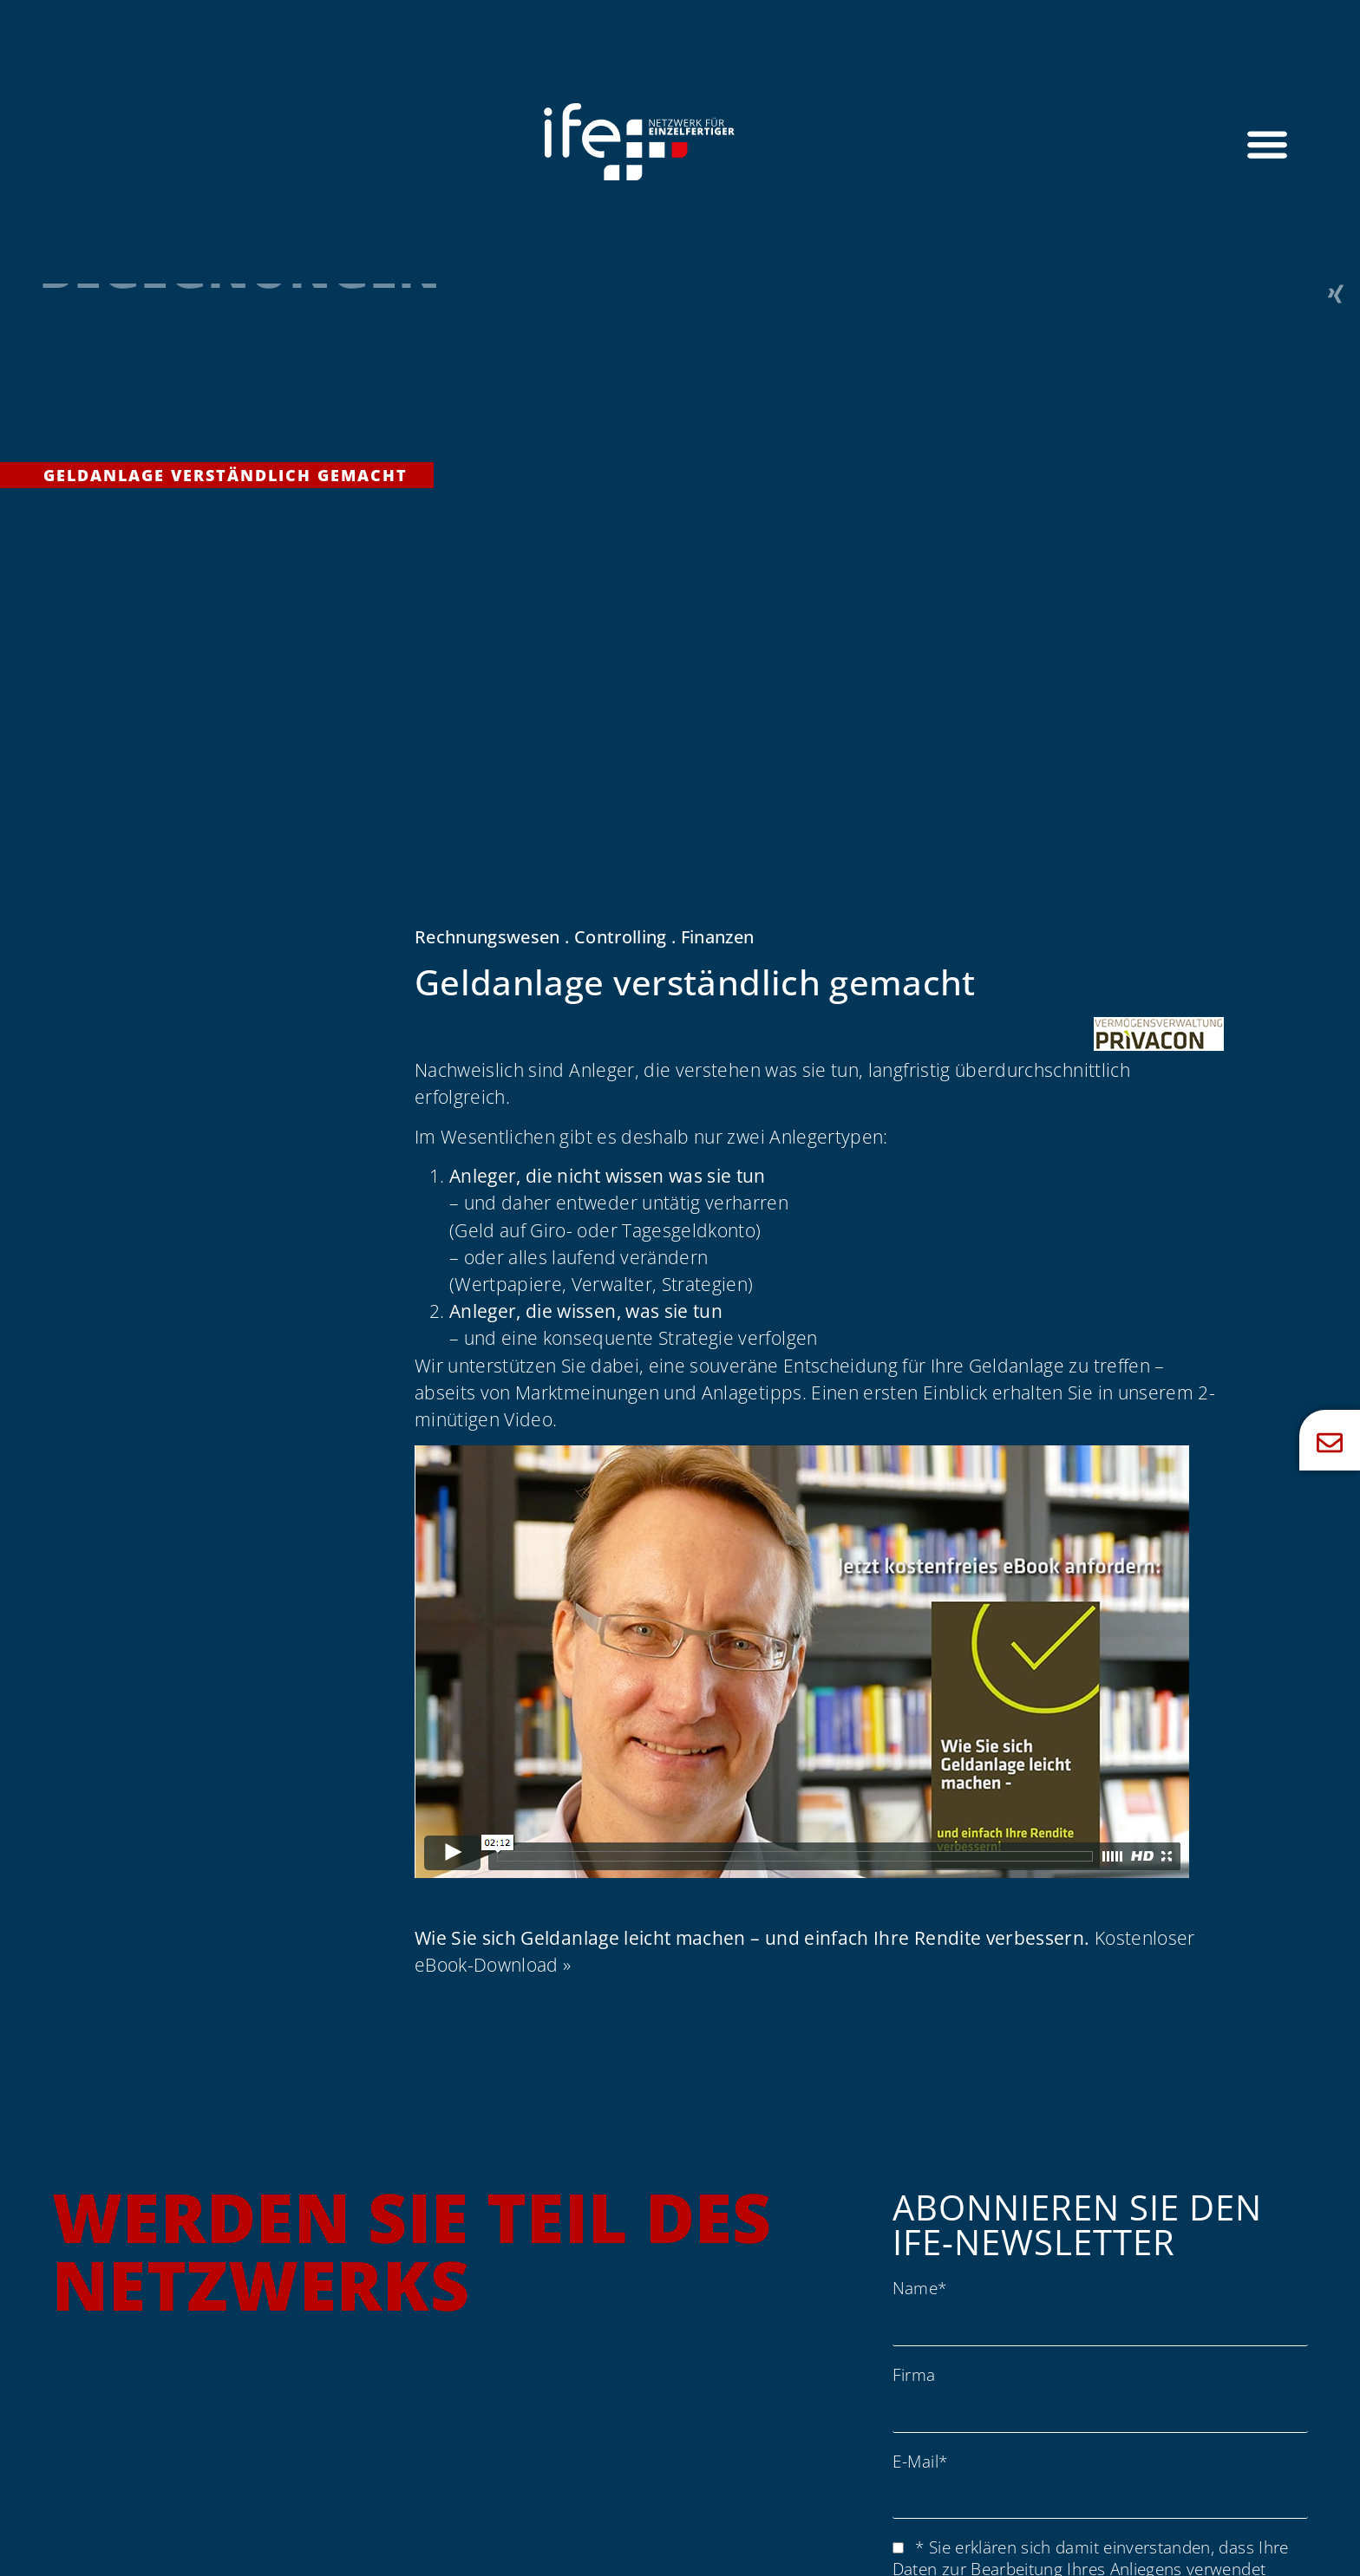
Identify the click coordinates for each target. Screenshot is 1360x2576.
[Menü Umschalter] (1267, 144)
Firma (914, 2374)
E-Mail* (919, 2461)
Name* (919, 2288)
